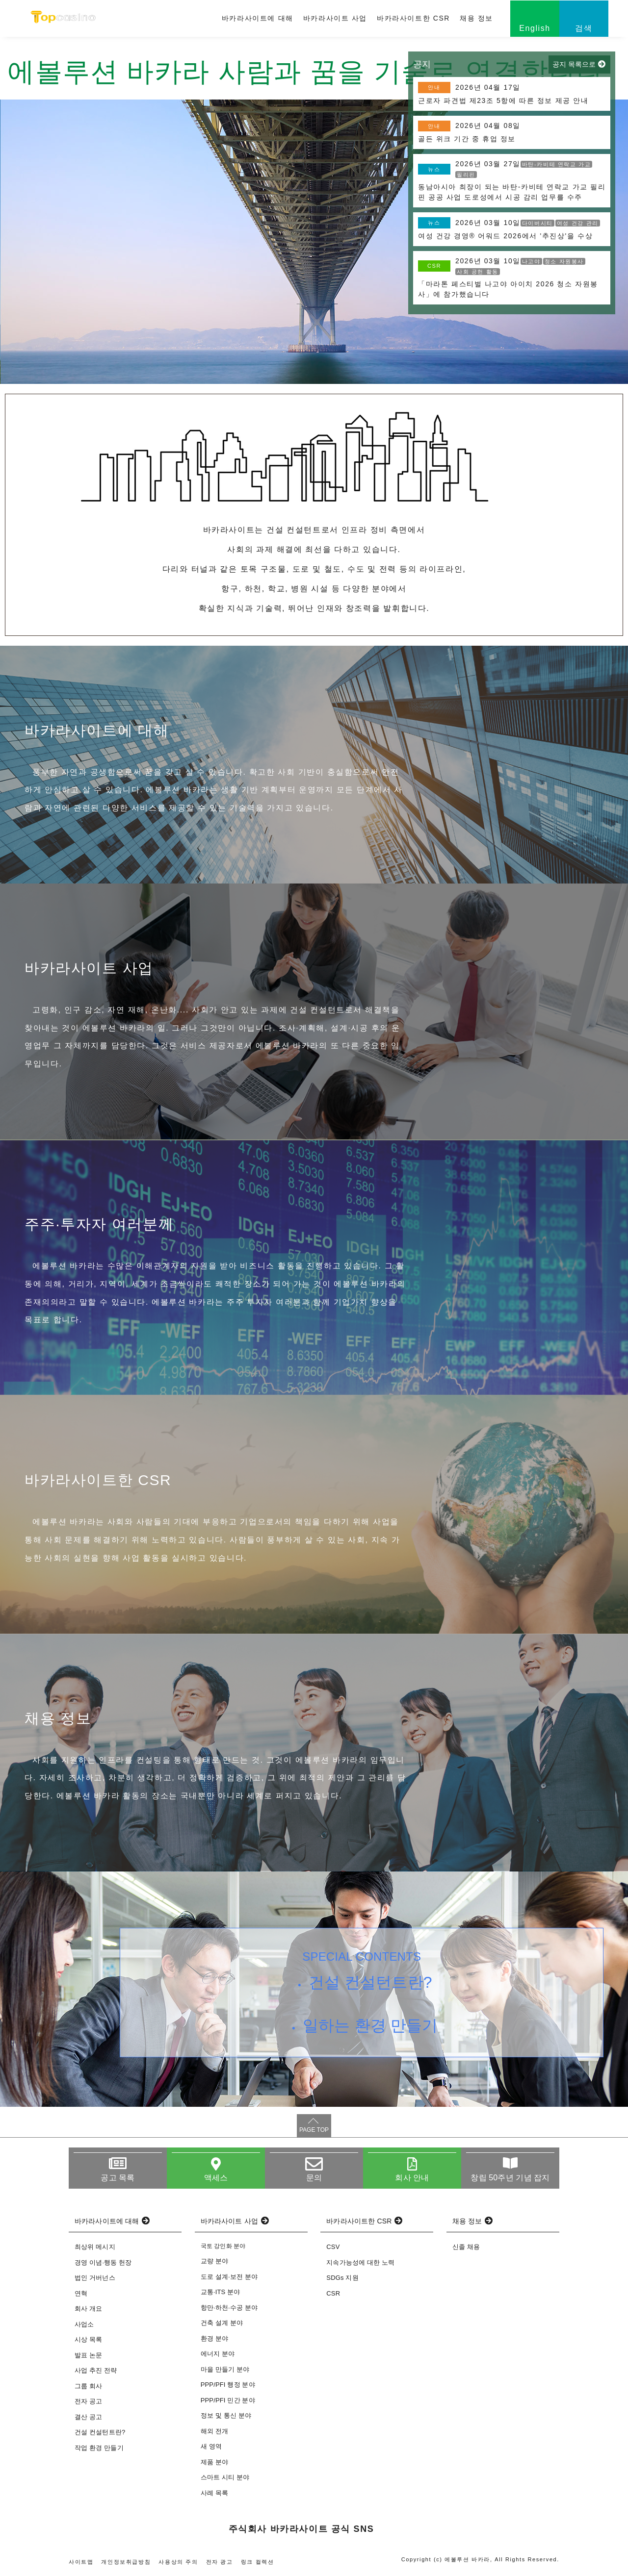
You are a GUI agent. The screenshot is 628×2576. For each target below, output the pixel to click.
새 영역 (211, 2446)
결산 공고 (88, 2417)
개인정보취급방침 (126, 2562)
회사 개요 (88, 2308)
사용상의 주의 (178, 2562)
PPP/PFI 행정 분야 (228, 2384)
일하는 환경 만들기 (370, 2025)
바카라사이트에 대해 (257, 18)
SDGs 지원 (342, 2277)
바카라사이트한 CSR (413, 18)
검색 (583, 28)
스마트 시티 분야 (225, 2477)
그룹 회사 (88, 2386)
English (534, 28)
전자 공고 (88, 2401)
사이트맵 (81, 2562)
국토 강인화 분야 (223, 2246)
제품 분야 (214, 2462)
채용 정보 (476, 18)
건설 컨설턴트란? (370, 1982)
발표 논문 (88, 2355)
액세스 (216, 2177)
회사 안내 (412, 2177)
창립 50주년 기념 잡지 (510, 2177)
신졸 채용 (466, 2246)
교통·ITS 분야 (220, 2292)
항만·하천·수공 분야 (229, 2307)
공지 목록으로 (574, 64)
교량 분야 (214, 2261)
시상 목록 (88, 2339)
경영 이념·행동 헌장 (103, 2262)
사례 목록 (214, 2493)
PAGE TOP (314, 2129)
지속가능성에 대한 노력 (360, 2262)
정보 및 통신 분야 (226, 2415)
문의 (314, 2177)
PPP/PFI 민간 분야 (228, 2400)
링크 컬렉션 (257, 2562)
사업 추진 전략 (96, 2370)
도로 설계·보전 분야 (229, 2276)
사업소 (84, 2324)
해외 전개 (214, 2431)
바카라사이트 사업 (335, 18)
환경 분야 (214, 2338)
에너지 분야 (218, 2353)
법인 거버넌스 (95, 2277)
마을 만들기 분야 (225, 2369)
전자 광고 (219, 2562)
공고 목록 (117, 2177)
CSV (333, 2246)
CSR (333, 2293)
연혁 (81, 2293)
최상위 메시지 (95, 2246)
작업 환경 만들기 (99, 2447)
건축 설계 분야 (222, 2322)
